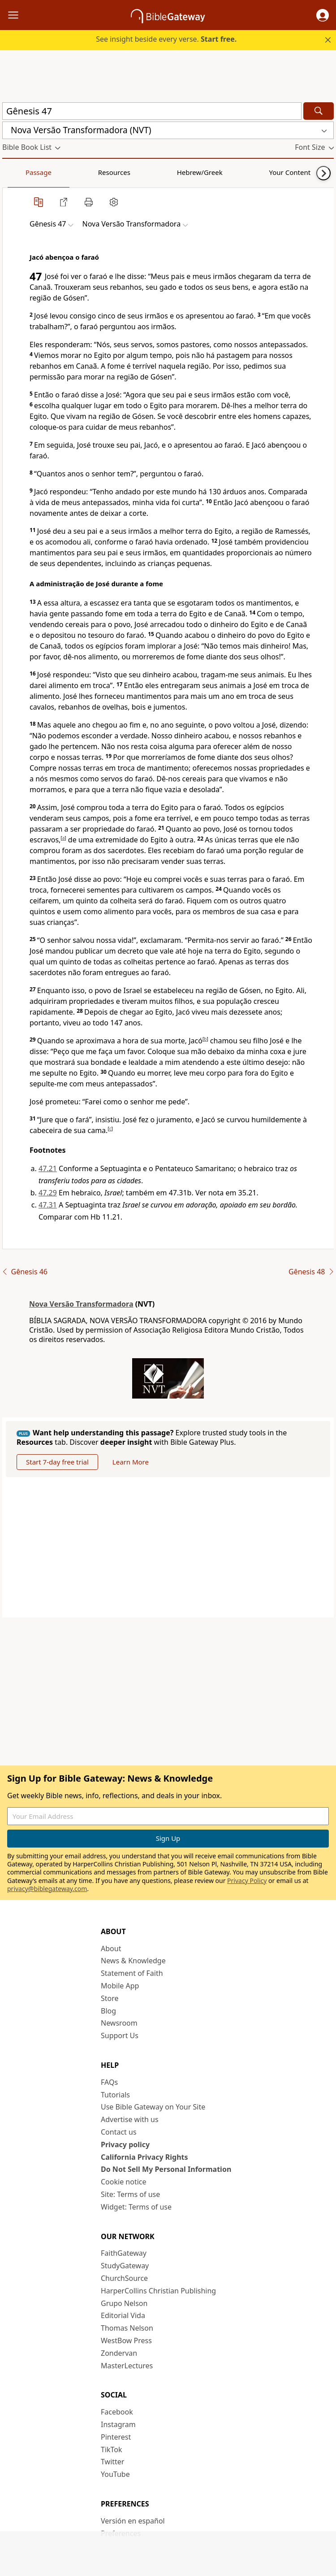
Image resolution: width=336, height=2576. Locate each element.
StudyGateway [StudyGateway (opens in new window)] (125, 2266)
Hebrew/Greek (119, 172)
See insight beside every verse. (166, 39)
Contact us (119, 2132)
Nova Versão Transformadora (81, 1304)
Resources (66, 172)
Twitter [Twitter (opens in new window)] (112, 2462)
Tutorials (115, 2095)
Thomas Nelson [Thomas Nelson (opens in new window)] (127, 2328)
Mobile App (120, 1986)
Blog (108, 2011)
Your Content (177, 172)
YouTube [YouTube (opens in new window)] (115, 2474)
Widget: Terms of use (136, 2207)
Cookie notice (123, 2182)
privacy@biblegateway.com (47, 1888)
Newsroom (119, 2023)
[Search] (318, 111)
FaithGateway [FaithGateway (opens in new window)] (123, 2253)
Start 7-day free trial (57, 1461)
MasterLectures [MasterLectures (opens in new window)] (127, 2366)
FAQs (109, 2082)
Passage (22, 172)
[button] (322, 15)
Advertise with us (130, 2119)
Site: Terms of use (130, 2194)
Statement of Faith (132, 1973)
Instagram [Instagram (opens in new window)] (118, 2424)
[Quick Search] (152, 111)
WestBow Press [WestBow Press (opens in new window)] (126, 2340)
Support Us (119, 2035)
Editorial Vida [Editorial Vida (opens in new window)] (123, 2315)
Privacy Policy (247, 1880)
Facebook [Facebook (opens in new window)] (117, 2412)
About (111, 1948)
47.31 (48, 1205)
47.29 (48, 1193)
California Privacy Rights (144, 2157)
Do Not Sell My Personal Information (166, 2169)
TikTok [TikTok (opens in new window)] (111, 2449)
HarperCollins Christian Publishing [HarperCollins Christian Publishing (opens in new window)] (158, 2291)
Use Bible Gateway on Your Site (153, 2107)
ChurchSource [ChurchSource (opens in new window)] (124, 2278)
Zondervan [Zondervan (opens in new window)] (119, 2353)
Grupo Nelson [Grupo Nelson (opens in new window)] (124, 2303)
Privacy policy (125, 2144)
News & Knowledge (133, 1961)
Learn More (130, 1461)
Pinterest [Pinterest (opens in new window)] (116, 2437)
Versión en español (133, 2521)
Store (110, 1998)
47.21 (48, 1168)
